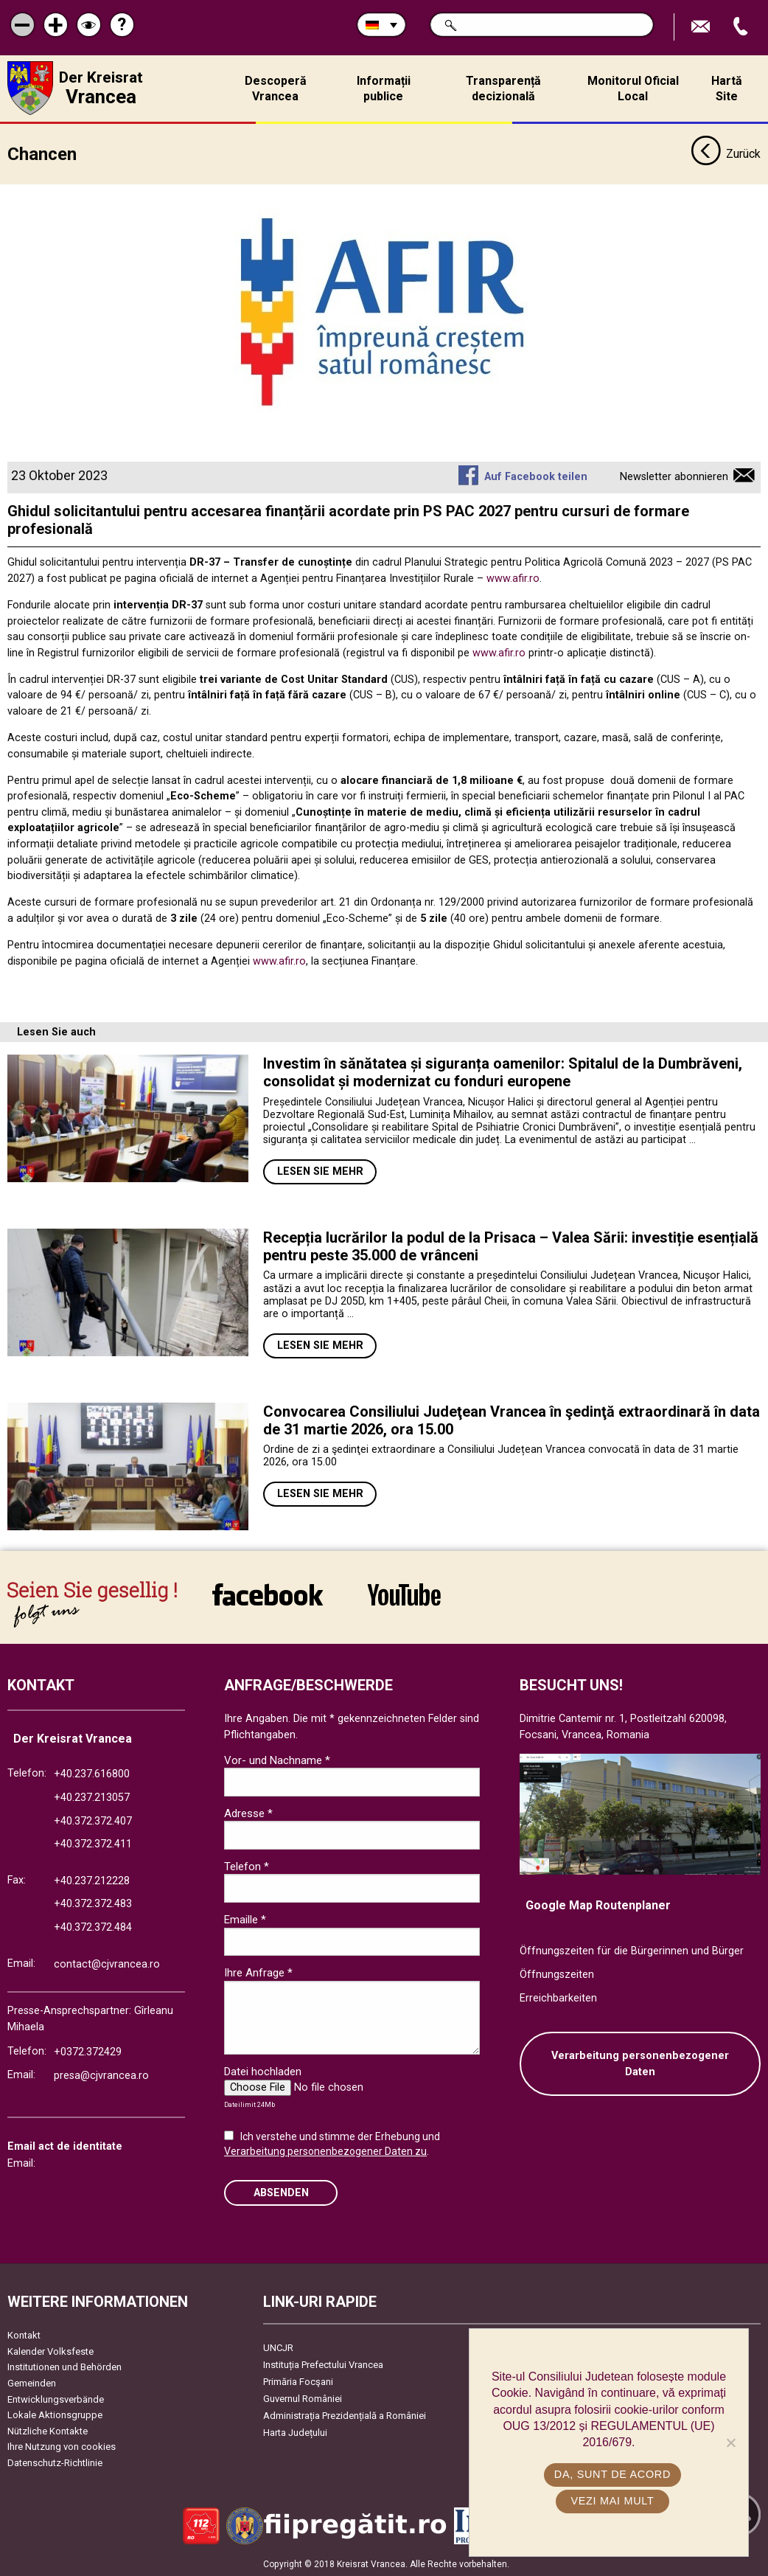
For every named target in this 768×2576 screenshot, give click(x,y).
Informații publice (384, 88)
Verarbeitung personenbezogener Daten (640, 2063)
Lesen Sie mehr (320, 1170)
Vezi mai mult (612, 2501)
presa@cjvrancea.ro (101, 2075)
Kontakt (24, 2334)
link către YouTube (404, 1593)
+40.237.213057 (92, 1797)
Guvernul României (302, 2397)
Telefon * (246, 1865)
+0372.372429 (88, 2051)
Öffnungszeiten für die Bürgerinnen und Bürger (632, 1950)
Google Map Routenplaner (598, 1904)
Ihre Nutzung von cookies (61, 2445)
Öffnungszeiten (557, 1974)
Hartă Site (726, 88)
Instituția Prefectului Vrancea (323, 2364)
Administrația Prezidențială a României (344, 2414)
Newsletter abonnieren (674, 476)
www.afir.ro (513, 578)
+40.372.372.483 (93, 1903)
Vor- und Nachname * (277, 1759)
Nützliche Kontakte (47, 2429)
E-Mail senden (702, 27)
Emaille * (245, 1919)
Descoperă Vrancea (276, 88)
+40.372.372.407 (93, 1819)
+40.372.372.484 (93, 1926)
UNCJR (278, 2347)
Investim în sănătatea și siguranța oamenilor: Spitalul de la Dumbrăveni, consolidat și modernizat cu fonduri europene (502, 1071)
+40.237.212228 (92, 1879)
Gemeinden (31, 2382)
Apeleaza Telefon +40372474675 (742, 27)
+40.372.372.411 (93, 1843)
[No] (730, 2442)
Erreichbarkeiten (558, 1996)
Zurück (726, 153)
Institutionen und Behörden (64, 2366)
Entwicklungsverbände (55, 2397)
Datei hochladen (262, 2070)
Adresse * (248, 1812)
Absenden (281, 2191)
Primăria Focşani (298, 2380)
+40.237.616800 (92, 1773)
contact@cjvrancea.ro (107, 1963)
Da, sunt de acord (612, 2474)
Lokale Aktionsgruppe (54, 2414)
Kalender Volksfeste (50, 2349)
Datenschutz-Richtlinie (54, 2462)
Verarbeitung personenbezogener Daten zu (325, 2150)
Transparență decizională (503, 88)
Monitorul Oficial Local (633, 88)
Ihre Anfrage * (258, 1972)
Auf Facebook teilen (535, 476)
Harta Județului (295, 2431)
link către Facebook (267, 1593)
